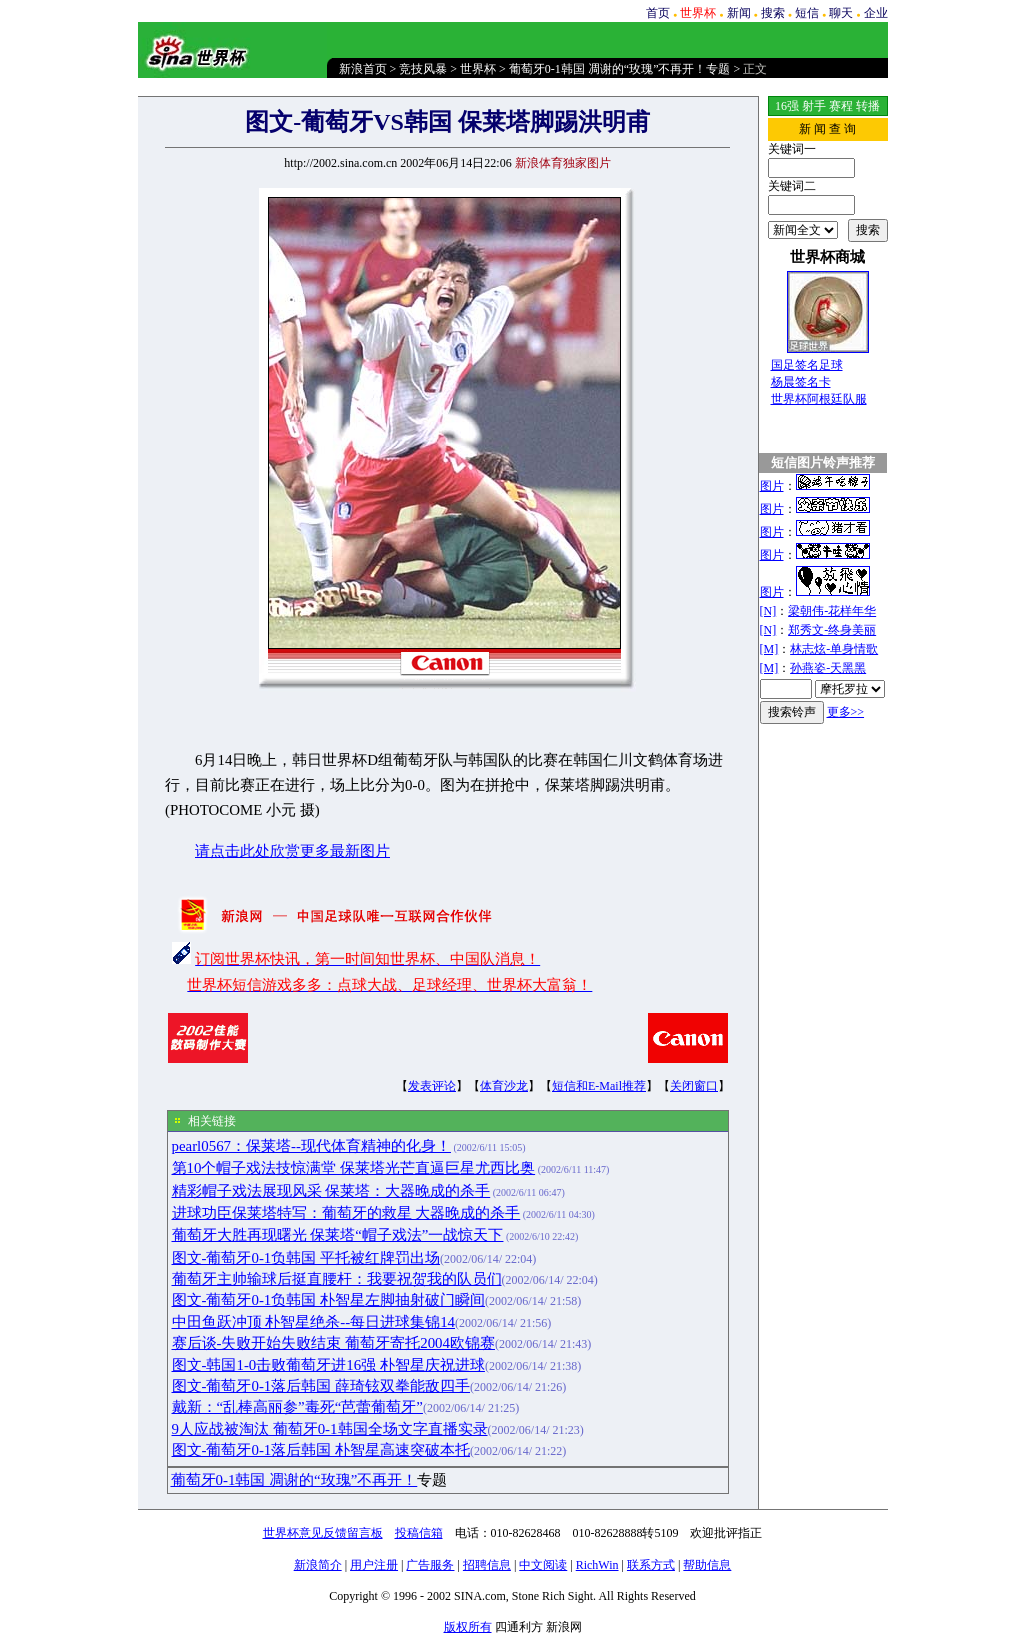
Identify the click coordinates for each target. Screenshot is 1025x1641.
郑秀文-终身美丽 (832, 630)
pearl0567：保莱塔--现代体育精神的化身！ (311, 1146)
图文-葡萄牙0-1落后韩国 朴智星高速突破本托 (321, 1450)
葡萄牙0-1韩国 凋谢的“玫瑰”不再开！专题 (620, 69)
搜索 (773, 13)
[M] (769, 649)
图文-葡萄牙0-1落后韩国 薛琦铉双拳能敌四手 (321, 1386)
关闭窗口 (694, 1086)
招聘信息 (487, 1565)
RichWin (597, 1565)
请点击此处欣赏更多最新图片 (292, 851)
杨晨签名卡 (801, 382)
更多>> (846, 712)
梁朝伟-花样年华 (832, 611)
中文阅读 (543, 1565)
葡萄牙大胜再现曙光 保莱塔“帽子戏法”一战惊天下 (338, 1235)
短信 (807, 13)
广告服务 (430, 1565)
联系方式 (651, 1565)
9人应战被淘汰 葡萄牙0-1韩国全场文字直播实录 (330, 1429)
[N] (768, 611)
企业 (876, 13)
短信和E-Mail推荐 (599, 1086)
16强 (787, 106)
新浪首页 (363, 69)
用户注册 (374, 1565)
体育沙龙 (504, 1086)
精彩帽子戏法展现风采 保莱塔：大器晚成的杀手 (331, 1191)
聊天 (841, 13)
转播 (868, 106)
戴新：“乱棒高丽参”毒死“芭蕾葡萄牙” (297, 1407)
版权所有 (468, 1627)
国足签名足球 (807, 365)
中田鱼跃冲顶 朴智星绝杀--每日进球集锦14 (314, 1322)
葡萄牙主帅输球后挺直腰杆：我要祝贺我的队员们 (337, 1279)
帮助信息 (707, 1565)
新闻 (739, 13)
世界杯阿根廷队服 (819, 399)
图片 (772, 486)
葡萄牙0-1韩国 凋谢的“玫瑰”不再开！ (294, 1480)
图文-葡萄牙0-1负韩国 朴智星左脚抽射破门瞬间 (329, 1300)
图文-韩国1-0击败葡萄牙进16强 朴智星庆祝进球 (328, 1365)
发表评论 (432, 1086)
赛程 (841, 106)
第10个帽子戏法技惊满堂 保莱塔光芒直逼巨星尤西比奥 (354, 1168)
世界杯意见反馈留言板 (323, 1533)
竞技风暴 (423, 69)
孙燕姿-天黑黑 (828, 668)
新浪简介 (318, 1565)
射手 (814, 106)
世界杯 (478, 69)
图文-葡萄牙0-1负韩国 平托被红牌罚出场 (306, 1258)
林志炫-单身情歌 (834, 649)
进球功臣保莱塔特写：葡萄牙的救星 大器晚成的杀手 (346, 1213)
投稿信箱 (419, 1533)
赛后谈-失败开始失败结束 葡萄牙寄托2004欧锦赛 (333, 1343)
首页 (658, 13)
